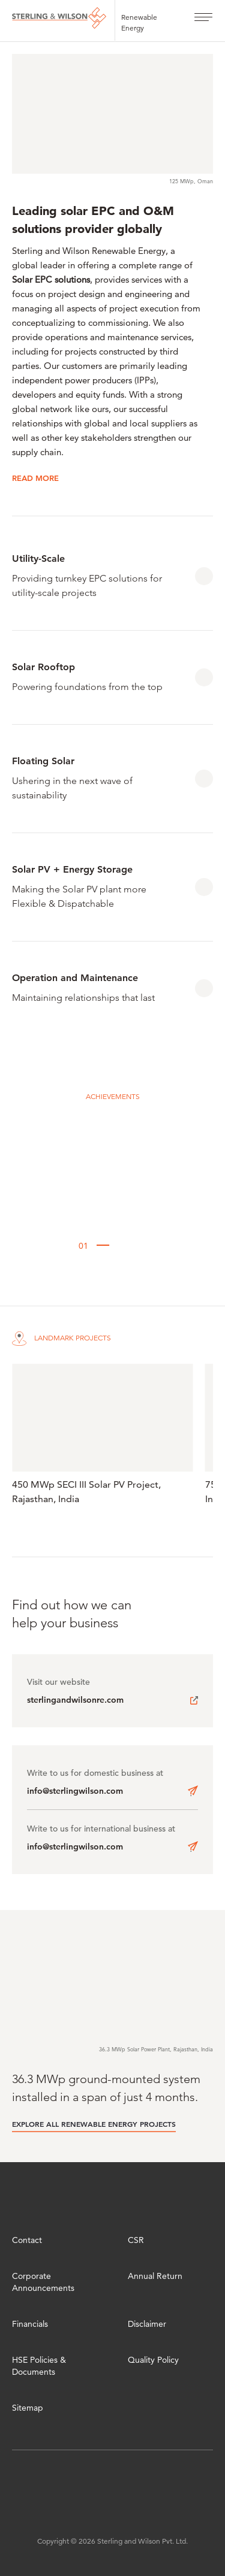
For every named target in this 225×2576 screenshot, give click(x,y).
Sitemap (27, 2407)
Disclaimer (147, 2323)
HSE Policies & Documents (39, 2365)
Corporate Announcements (43, 2282)
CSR (136, 2240)
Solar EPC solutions (51, 279)
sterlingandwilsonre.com (75, 1699)
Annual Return (155, 2276)
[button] (58, 1246)
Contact (27, 2240)
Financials (30, 2323)
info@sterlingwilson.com (75, 1790)
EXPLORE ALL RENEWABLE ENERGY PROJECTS (94, 2124)
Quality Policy (153, 2359)
